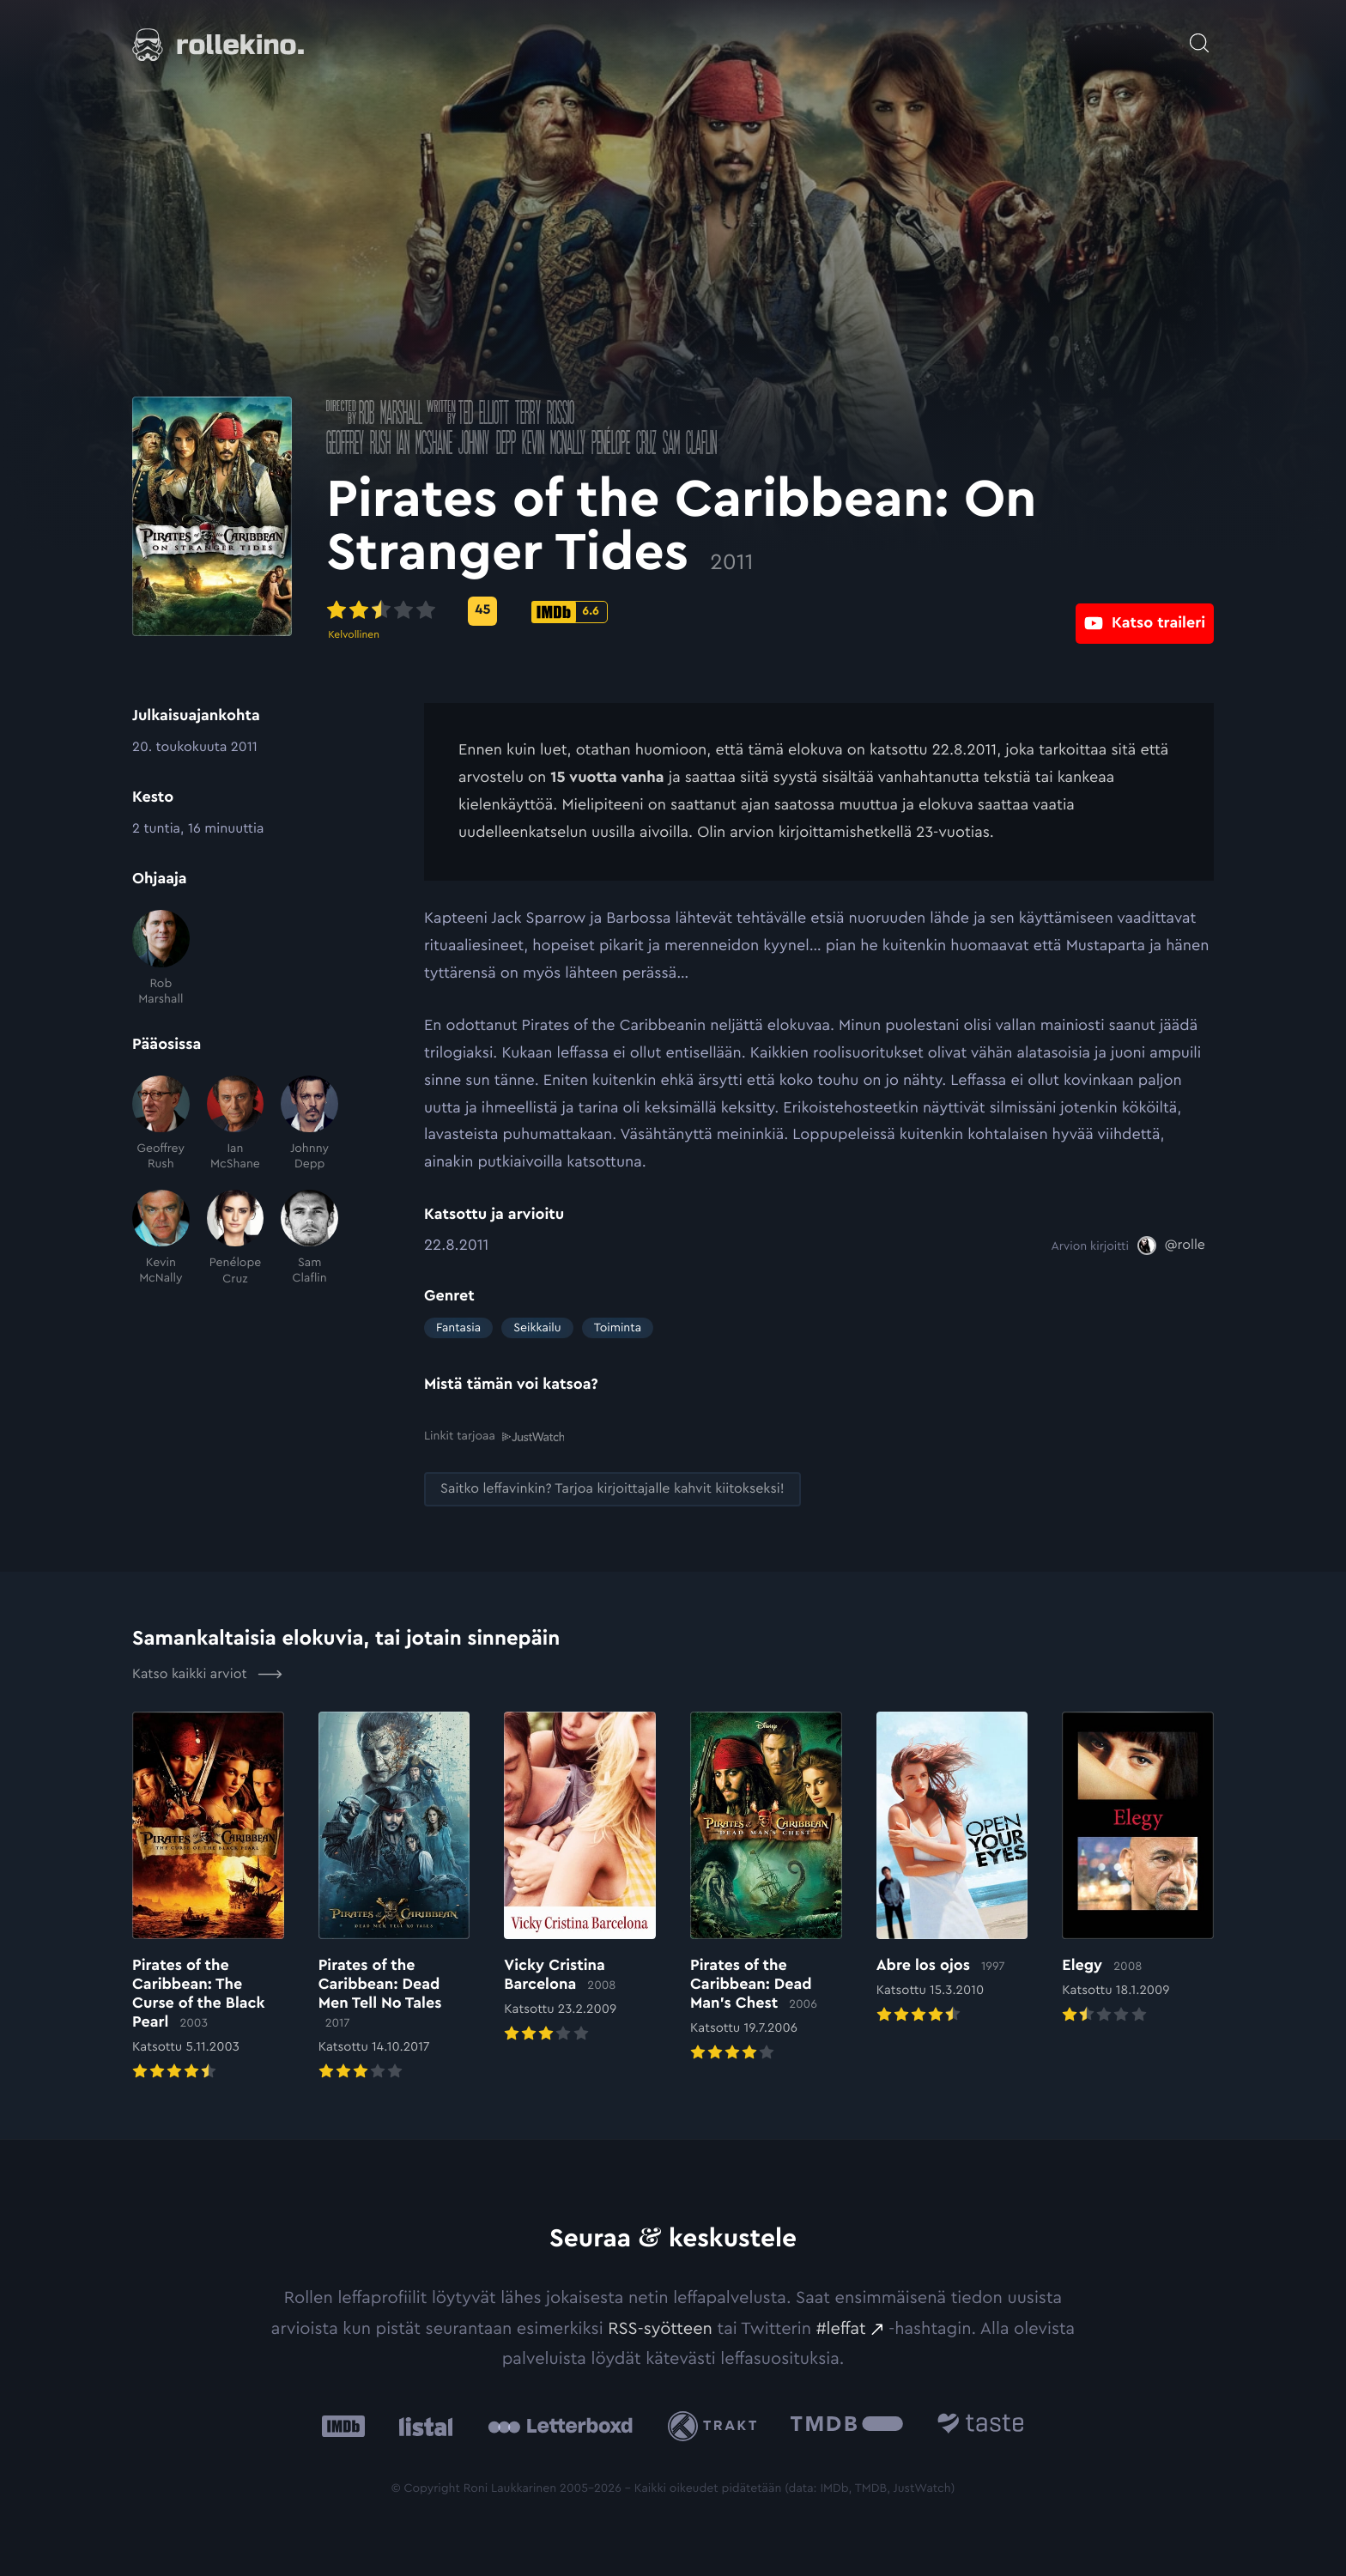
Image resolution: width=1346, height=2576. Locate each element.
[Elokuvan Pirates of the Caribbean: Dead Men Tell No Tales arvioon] (394, 1897)
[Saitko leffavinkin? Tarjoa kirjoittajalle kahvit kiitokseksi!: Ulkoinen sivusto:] (612, 1488)
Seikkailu (537, 1328)
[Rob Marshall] (161, 958)
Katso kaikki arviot (207, 1674)
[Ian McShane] (235, 1124)
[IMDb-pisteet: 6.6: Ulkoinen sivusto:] (667, 612)
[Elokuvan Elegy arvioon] (1138, 1869)
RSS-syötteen (660, 2328)
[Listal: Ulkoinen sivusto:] (422, 2425)
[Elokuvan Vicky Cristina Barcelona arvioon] (580, 1878)
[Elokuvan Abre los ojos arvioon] (952, 1869)
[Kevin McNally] (161, 1238)
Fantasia (458, 1328)
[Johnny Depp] (309, 1124)
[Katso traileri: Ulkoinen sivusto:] (1145, 611)
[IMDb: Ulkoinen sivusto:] (343, 2425)
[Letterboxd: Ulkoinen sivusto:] (560, 2426)
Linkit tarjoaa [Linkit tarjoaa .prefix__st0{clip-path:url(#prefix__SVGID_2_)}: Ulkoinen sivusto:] (494, 1436)
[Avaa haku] (1199, 34)
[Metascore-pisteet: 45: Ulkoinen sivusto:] (580, 611)
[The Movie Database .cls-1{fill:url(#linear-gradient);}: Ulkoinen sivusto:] (846, 2425)
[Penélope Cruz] (235, 1238)
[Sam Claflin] (309, 1238)
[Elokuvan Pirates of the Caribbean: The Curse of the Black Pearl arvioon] (208, 1897)
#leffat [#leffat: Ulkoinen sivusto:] (841, 2328)
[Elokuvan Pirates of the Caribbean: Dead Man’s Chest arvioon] (766, 1887)
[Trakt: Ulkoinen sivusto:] (716, 2425)
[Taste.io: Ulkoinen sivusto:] (980, 2425)
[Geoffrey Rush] (161, 1124)
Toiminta (617, 1328)
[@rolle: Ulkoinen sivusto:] (1171, 1245)
